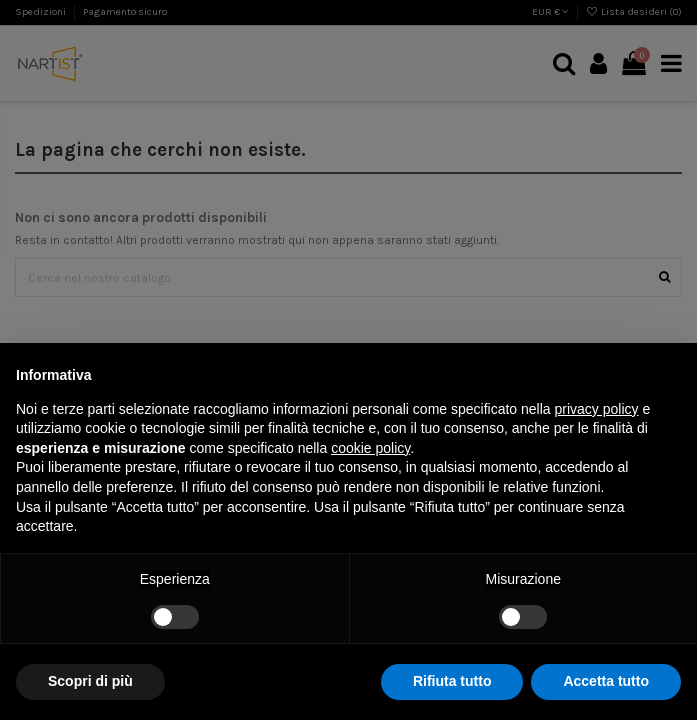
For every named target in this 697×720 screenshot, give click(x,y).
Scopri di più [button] (90, 681)
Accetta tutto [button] (606, 681)
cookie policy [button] (370, 448)
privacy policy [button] (597, 409)
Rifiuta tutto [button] (452, 681)
